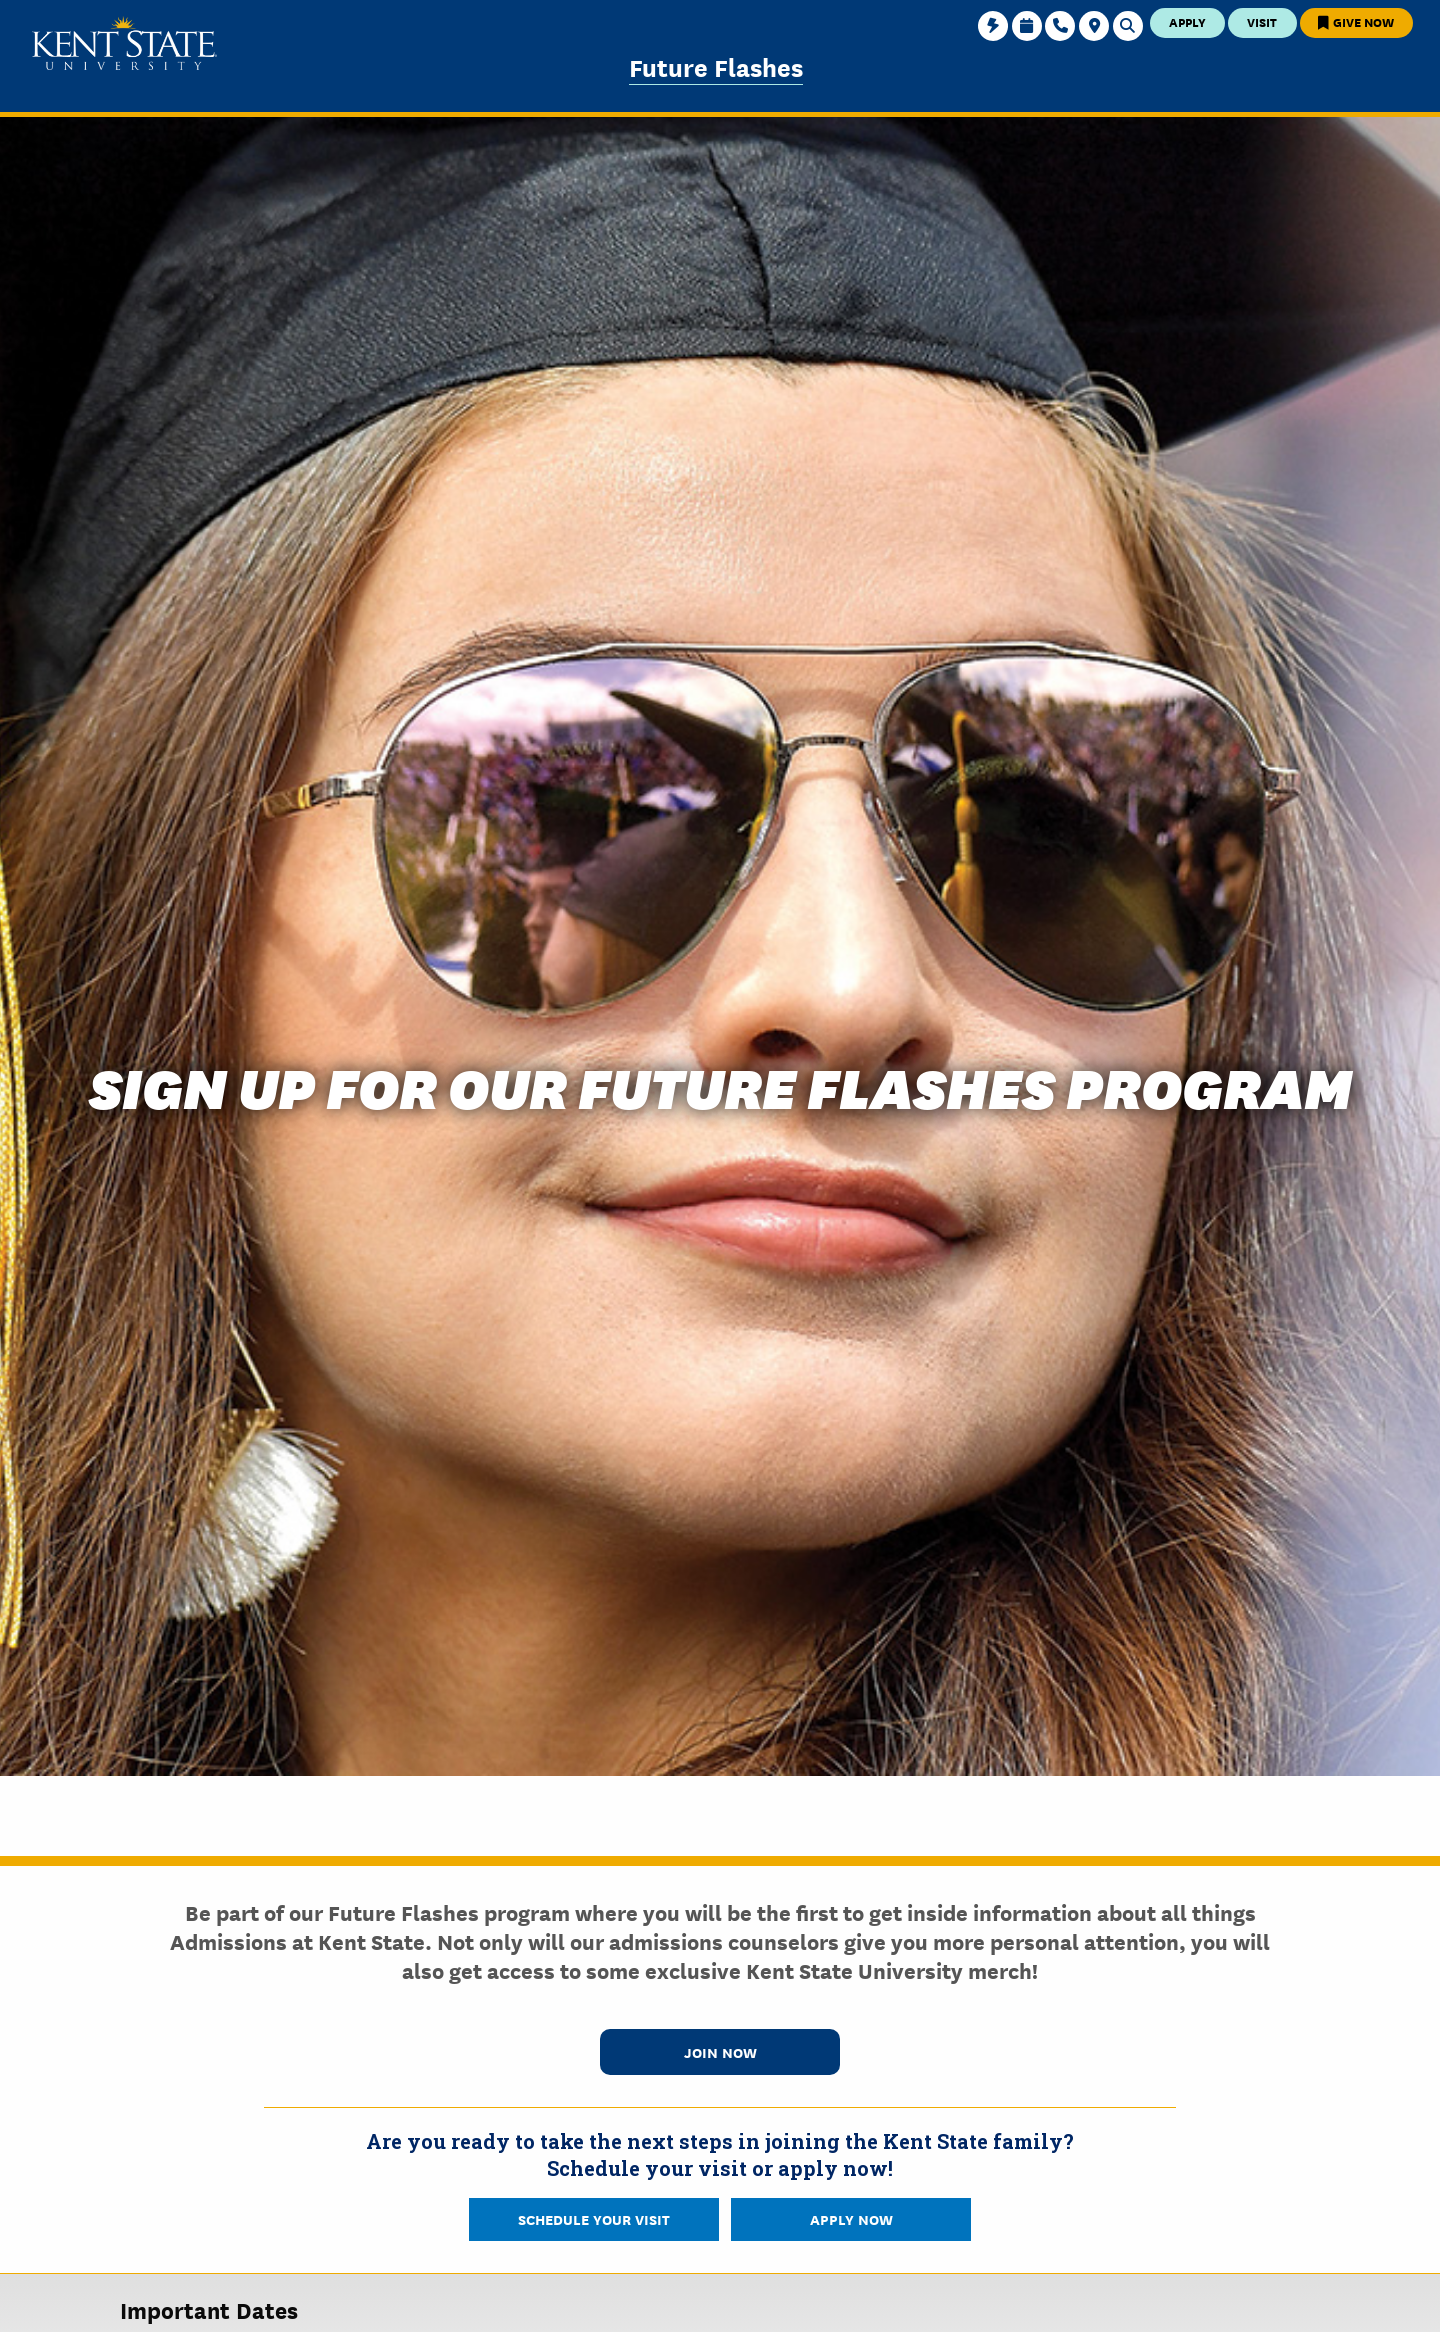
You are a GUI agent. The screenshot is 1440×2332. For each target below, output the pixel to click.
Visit (1262, 21)
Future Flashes (716, 66)
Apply (1187, 21)
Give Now (1356, 21)
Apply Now (851, 2218)
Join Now (720, 2051)
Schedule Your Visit (594, 2218)
